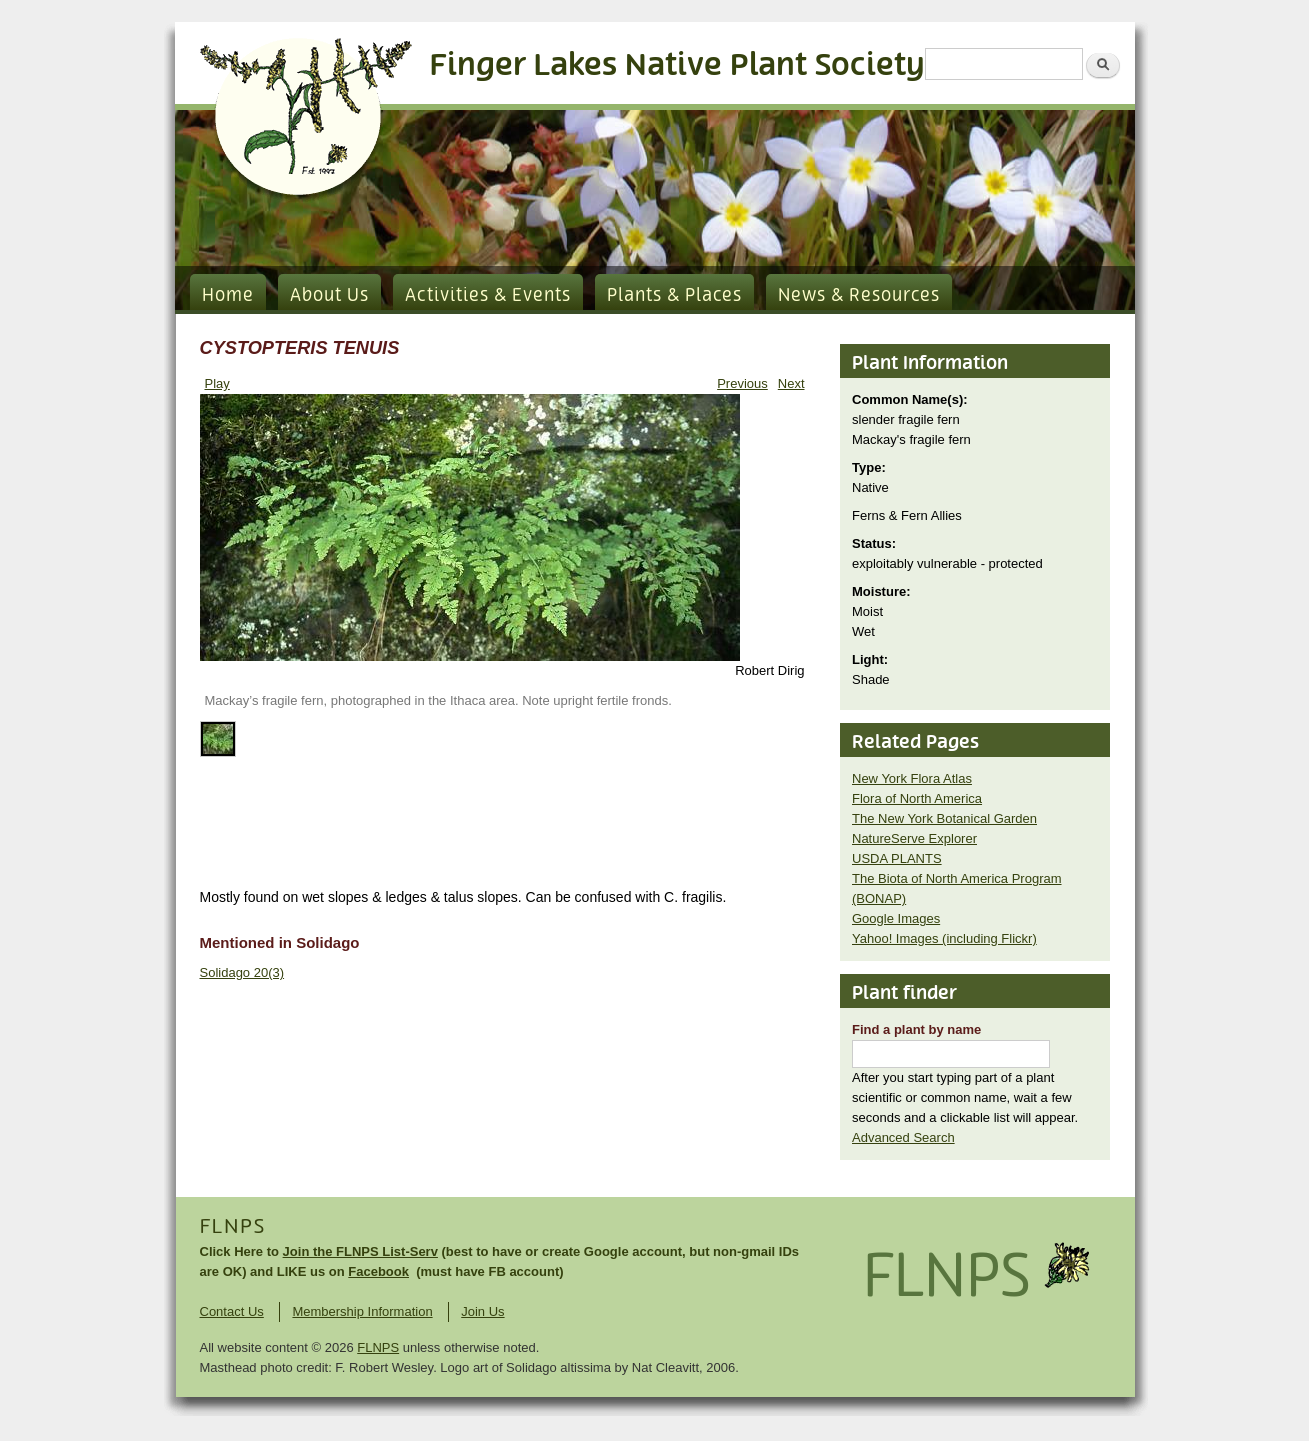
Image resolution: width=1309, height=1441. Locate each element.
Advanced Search (903, 1137)
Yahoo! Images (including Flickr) (944, 938)
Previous (742, 383)
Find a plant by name (916, 1029)
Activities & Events (488, 296)
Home (228, 296)
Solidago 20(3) (242, 972)
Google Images (896, 918)
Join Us (482, 1311)
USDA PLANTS (897, 858)
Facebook (378, 1271)
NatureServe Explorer (914, 838)
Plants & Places (674, 296)
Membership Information (362, 1311)
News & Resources (859, 296)
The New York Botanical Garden (944, 818)
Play (217, 383)
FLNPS (233, 1227)
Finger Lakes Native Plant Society (677, 65)
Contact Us (232, 1311)
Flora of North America (917, 798)
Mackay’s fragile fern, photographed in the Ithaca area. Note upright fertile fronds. (438, 700)
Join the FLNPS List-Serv (360, 1251)
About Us (329, 296)
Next (791, 383)
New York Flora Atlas (912, 778)
